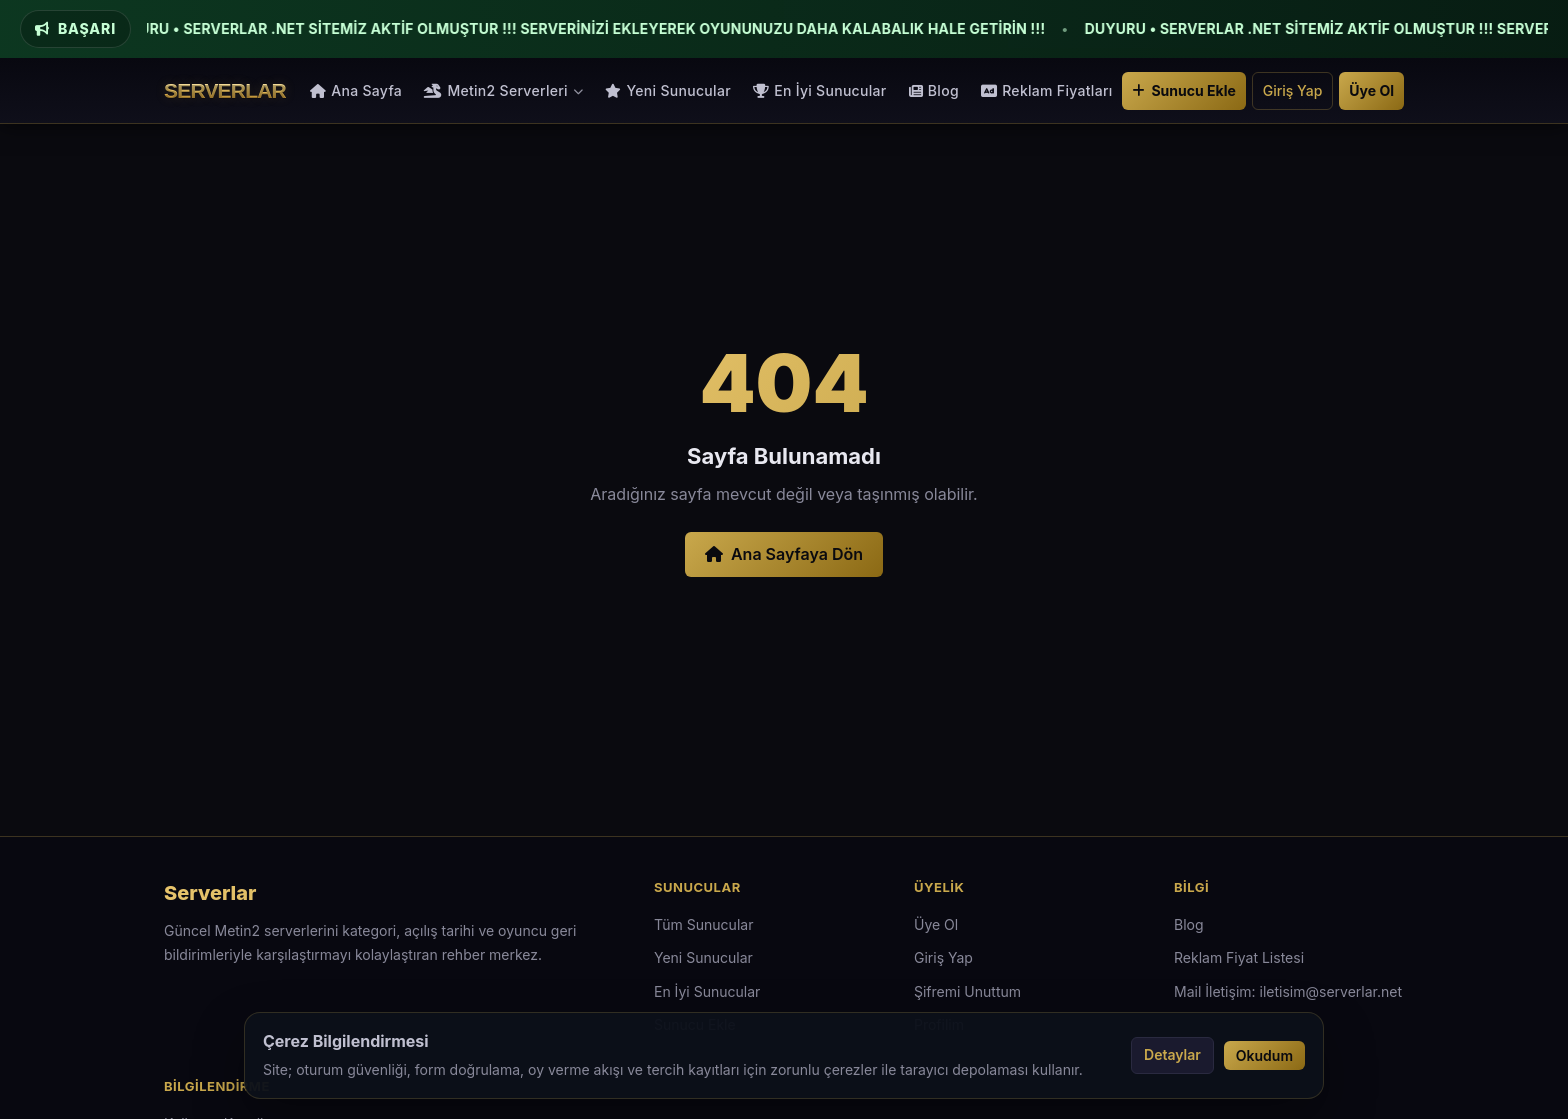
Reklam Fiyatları (1047, 90)
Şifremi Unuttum (967, 991)
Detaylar (1172, 1054)
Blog (934, 90)
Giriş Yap (1293, 90)
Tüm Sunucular (703, 924)
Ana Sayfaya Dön (784, 554)
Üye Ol (1371, 90)
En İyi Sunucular (820, 90)
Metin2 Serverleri (503, 90)
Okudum (1264, 1055)
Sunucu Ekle (1183, 90)
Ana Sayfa (356, 90)
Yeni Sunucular (668, 90)
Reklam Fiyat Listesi (1239, 957)
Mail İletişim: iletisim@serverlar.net (1288, 991)
